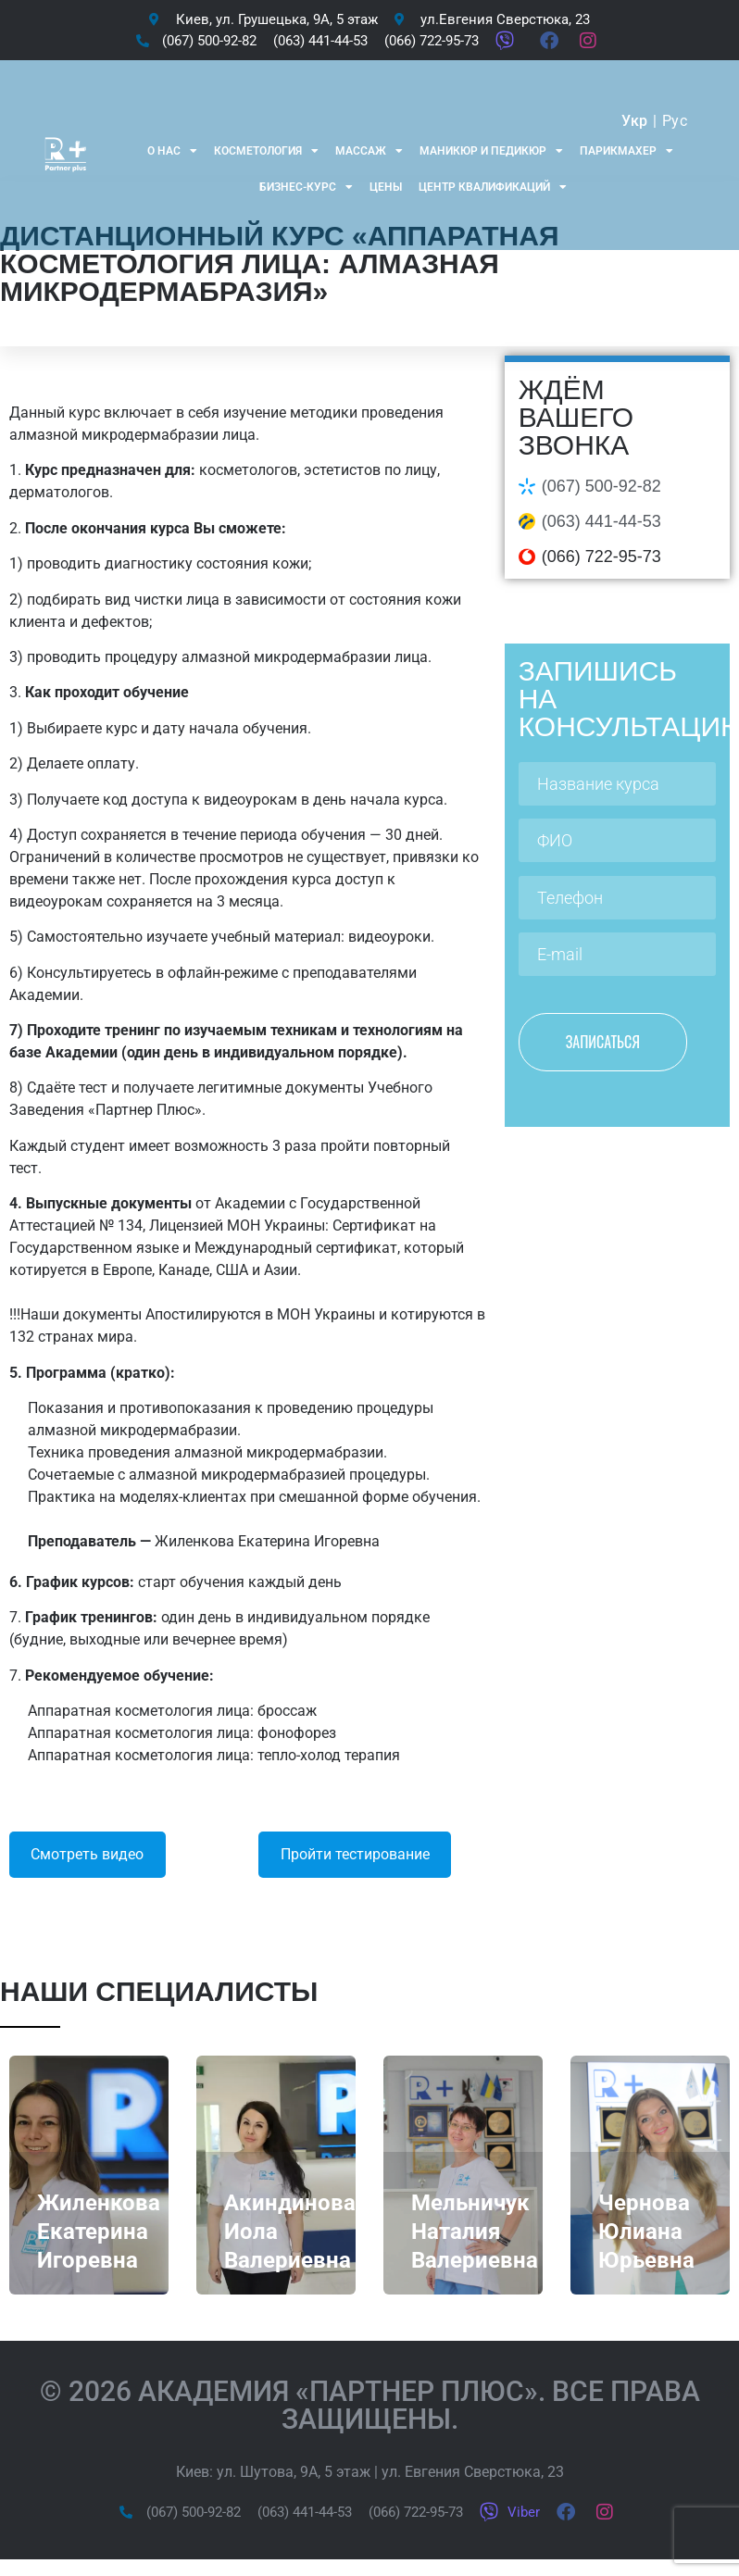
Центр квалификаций (493, 187)
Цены (386, 187)
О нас (172, 151)
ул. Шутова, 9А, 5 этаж (293, 2472)
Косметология (266, 151)
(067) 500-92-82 (601, 486)
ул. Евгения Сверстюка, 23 (473, 2472)
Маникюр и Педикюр (491, 151)
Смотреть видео (87, 1854)
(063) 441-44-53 (601, 521)
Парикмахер (626, 151)
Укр (634, 121)
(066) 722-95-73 (601, 556)
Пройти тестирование (355, 1854)
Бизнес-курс (306, 187)
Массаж (369, 151)
